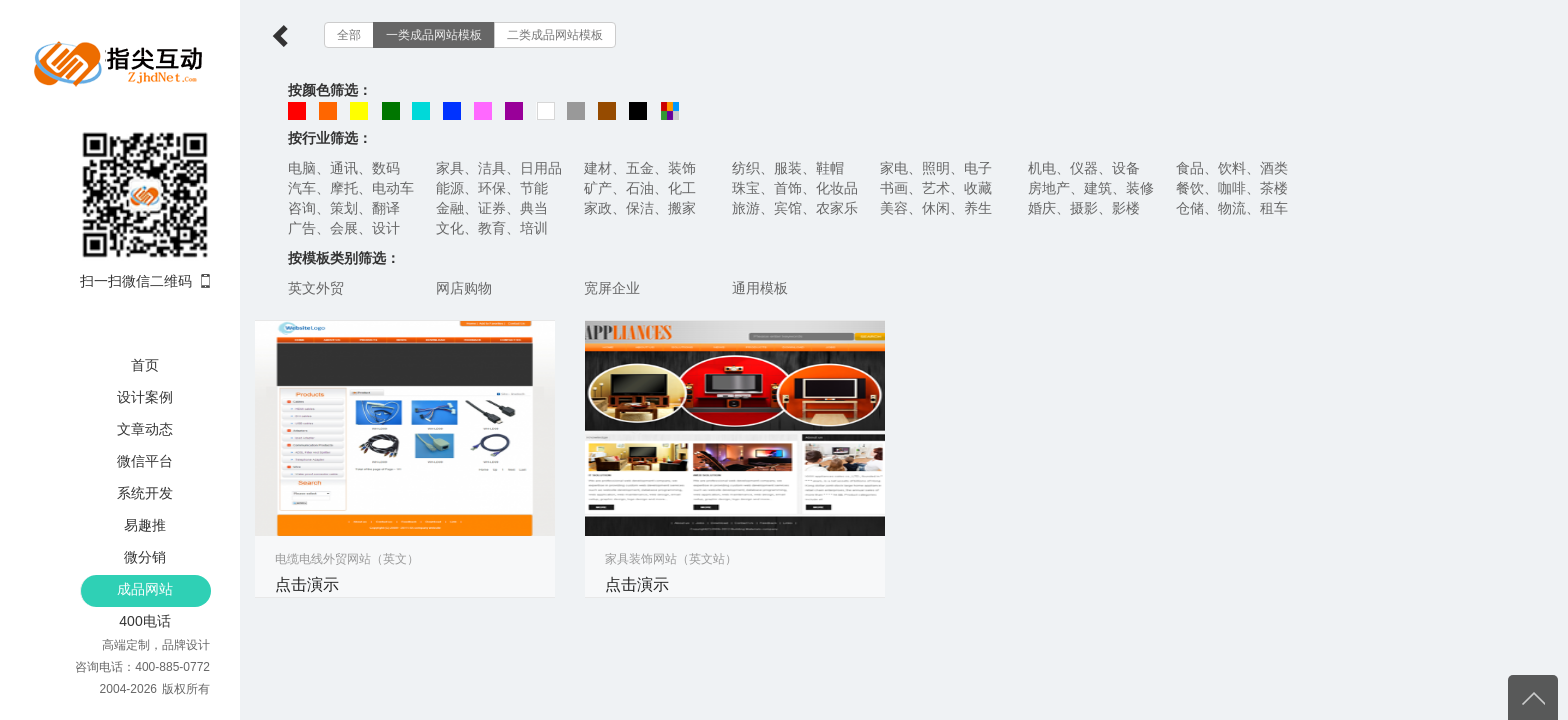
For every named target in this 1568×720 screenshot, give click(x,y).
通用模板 (760, 288)
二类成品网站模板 (555, 35)
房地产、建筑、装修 (1091, 188)
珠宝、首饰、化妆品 (795, 188)
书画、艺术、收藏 (936, 188)
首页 (145, 365)
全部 (349, 35)
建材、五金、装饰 (640, 168)
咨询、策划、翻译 (344, 208)
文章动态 (145, 429)
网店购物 (464, 288)
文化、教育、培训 (492, 228)
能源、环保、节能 (492, 188)
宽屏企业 (612, 288)
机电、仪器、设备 (1084, 168)
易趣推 (145, 525)
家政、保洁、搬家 (640, 208)
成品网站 (145, 589)
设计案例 (145, 397)
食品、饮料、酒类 (1232, 168)
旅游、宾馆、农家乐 (795, 208)
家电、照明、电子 (936, 168)
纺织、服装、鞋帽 (788, 168)
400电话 (144, 621)
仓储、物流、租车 (1232, 208)
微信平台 (145, 461)
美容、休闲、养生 (936, 208)
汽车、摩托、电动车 (351, 188)
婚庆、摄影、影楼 (1084, 208)
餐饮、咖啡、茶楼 (1232, 188)
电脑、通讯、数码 (344, 168)
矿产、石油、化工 (640, 188)
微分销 (145, 557)
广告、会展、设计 (344, 228)
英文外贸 (316, 288)
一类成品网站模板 (434, 35)
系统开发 (145, 493)
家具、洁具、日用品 (499, 168)
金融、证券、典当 (492, 208)
